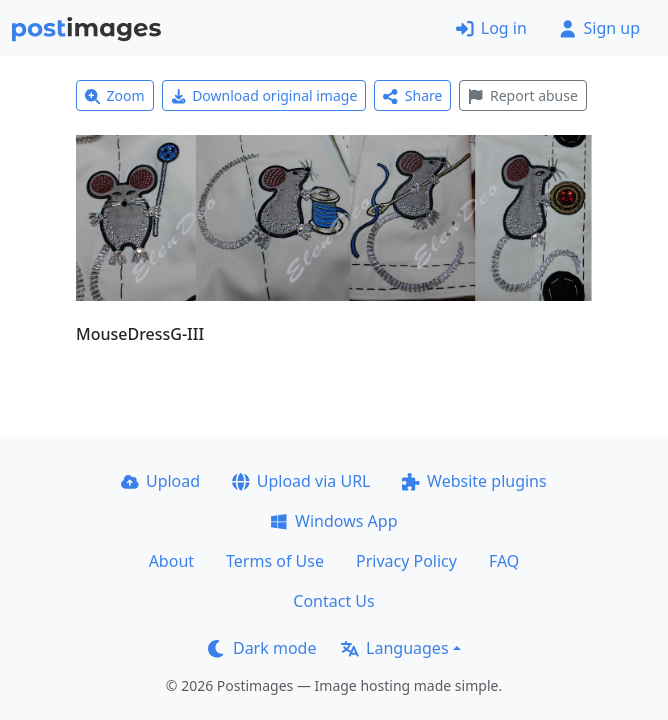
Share (412, 95)
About (171, 561)
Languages (394, 648)
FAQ (504, 561)
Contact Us (333, 601)
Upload (160, 481)
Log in (491, 28)
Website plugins (474, 481)
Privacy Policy (406, 561)
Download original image (264, 95)
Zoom (115, 95)
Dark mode (262, 648)
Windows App (333, 521)
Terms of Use (275, 561)
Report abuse (522, 95)
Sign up (599, 28)
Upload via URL (301, 481)
